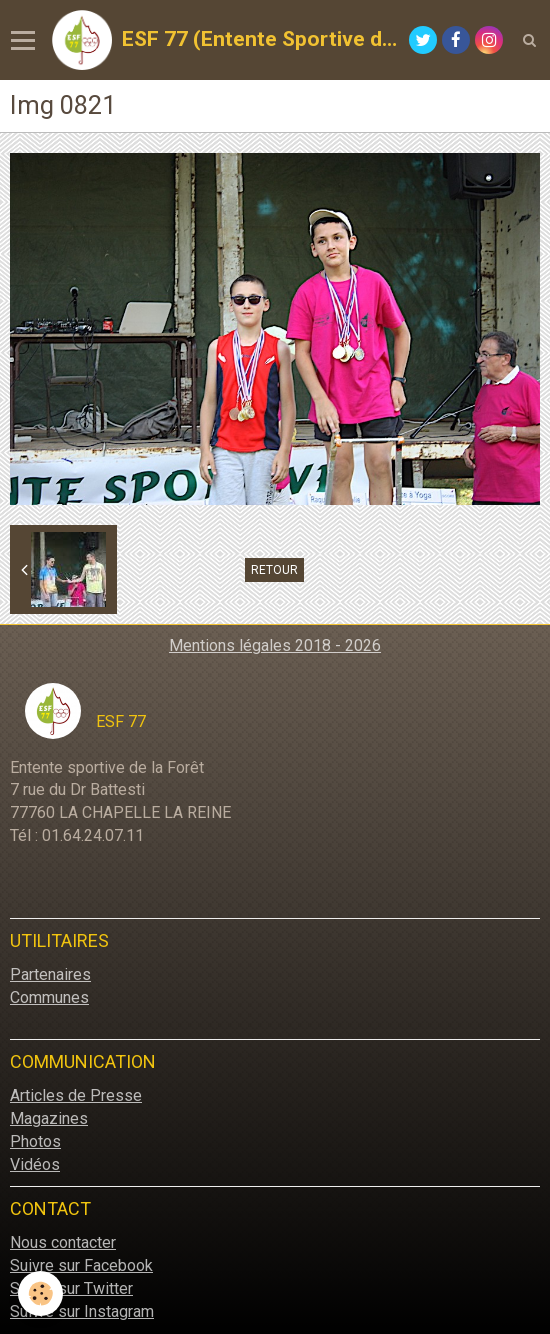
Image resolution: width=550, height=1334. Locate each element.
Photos (35, 1141)
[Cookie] (40, 1293)
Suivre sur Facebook (81, 1265)
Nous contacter (63, 1242)
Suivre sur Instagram (82, 1311)
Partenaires (50, 974)
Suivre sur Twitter (71, 1288)
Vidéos (35, 1164)
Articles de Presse (76, 1095)
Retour (274, 570)
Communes (49, 997)
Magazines (49, 1118)
